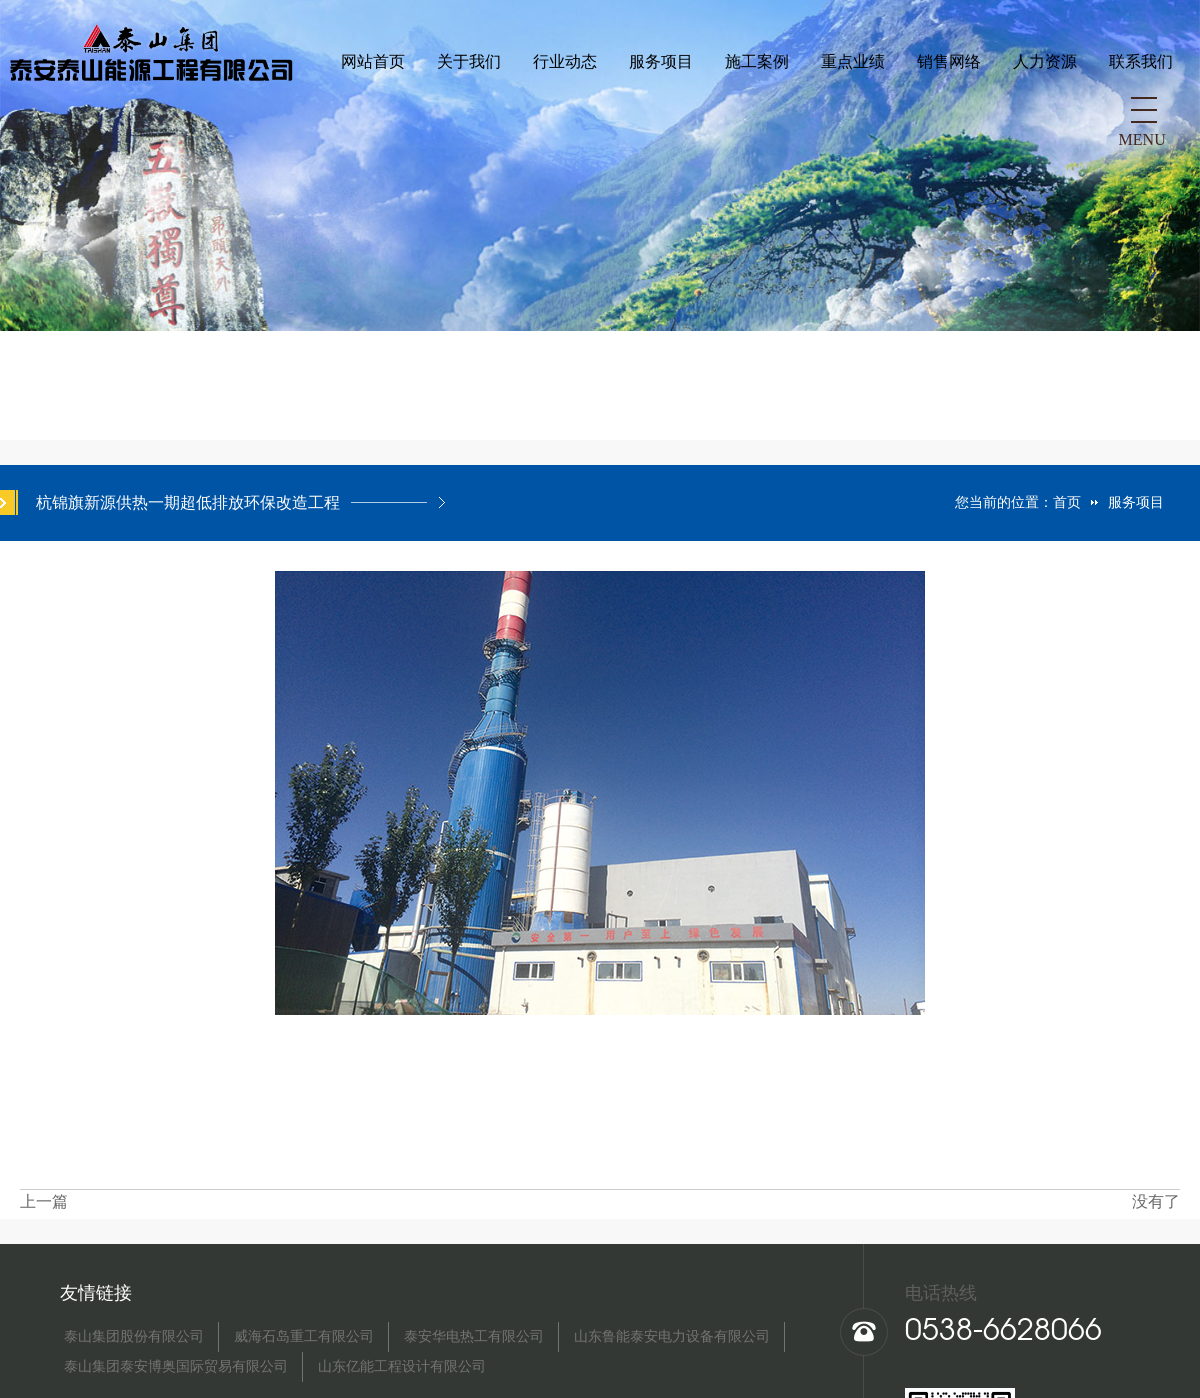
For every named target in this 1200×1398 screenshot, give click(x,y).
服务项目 (369, 113)
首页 (1067, 502)
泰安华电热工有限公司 (474, 1337)
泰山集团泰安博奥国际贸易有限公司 (176, 1367)
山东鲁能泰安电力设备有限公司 (672, 1337)
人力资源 (753, 113)
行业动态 (273, 113)
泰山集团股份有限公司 (134, 1337)
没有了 (1156, 1201)
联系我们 (849, 113)
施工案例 (465, 113)
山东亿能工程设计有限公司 (402, 1367)
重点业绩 (561, 113)
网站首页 (81, 113)
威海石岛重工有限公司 (304, 1337)
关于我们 (177, 113)
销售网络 (657, 113)
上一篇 (44, 1201)
